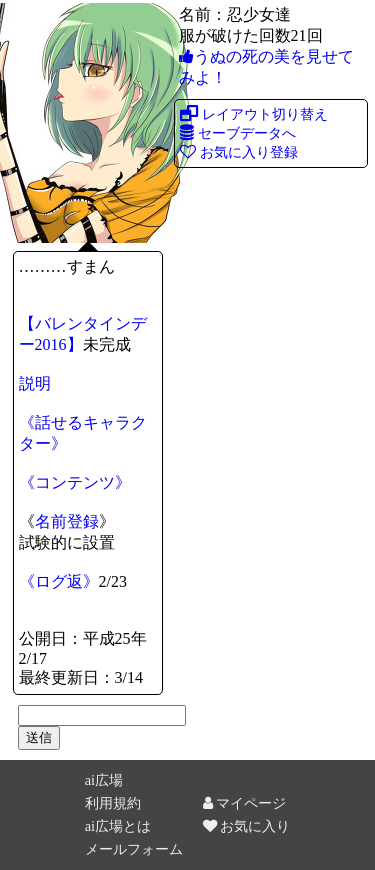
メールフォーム (134, 849)
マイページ (245, 803)
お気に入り (247, 826)
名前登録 (67, 521)
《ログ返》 (59, 581)
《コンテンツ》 (75, 482)
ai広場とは (118, 826)
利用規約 (113, 803)
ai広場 (104, 780)
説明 (35, 383)
